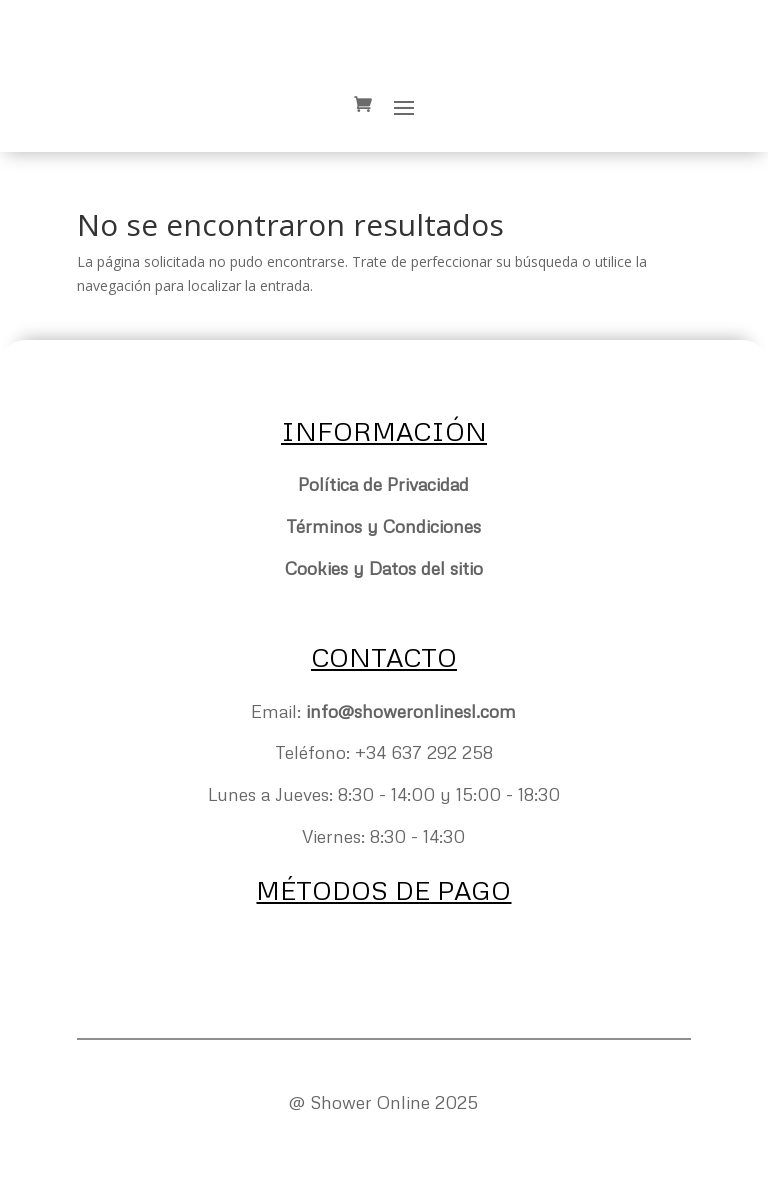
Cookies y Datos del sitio (384, 568)
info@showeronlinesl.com (411, 711)
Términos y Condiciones (383, 526)
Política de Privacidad (383, 484)
